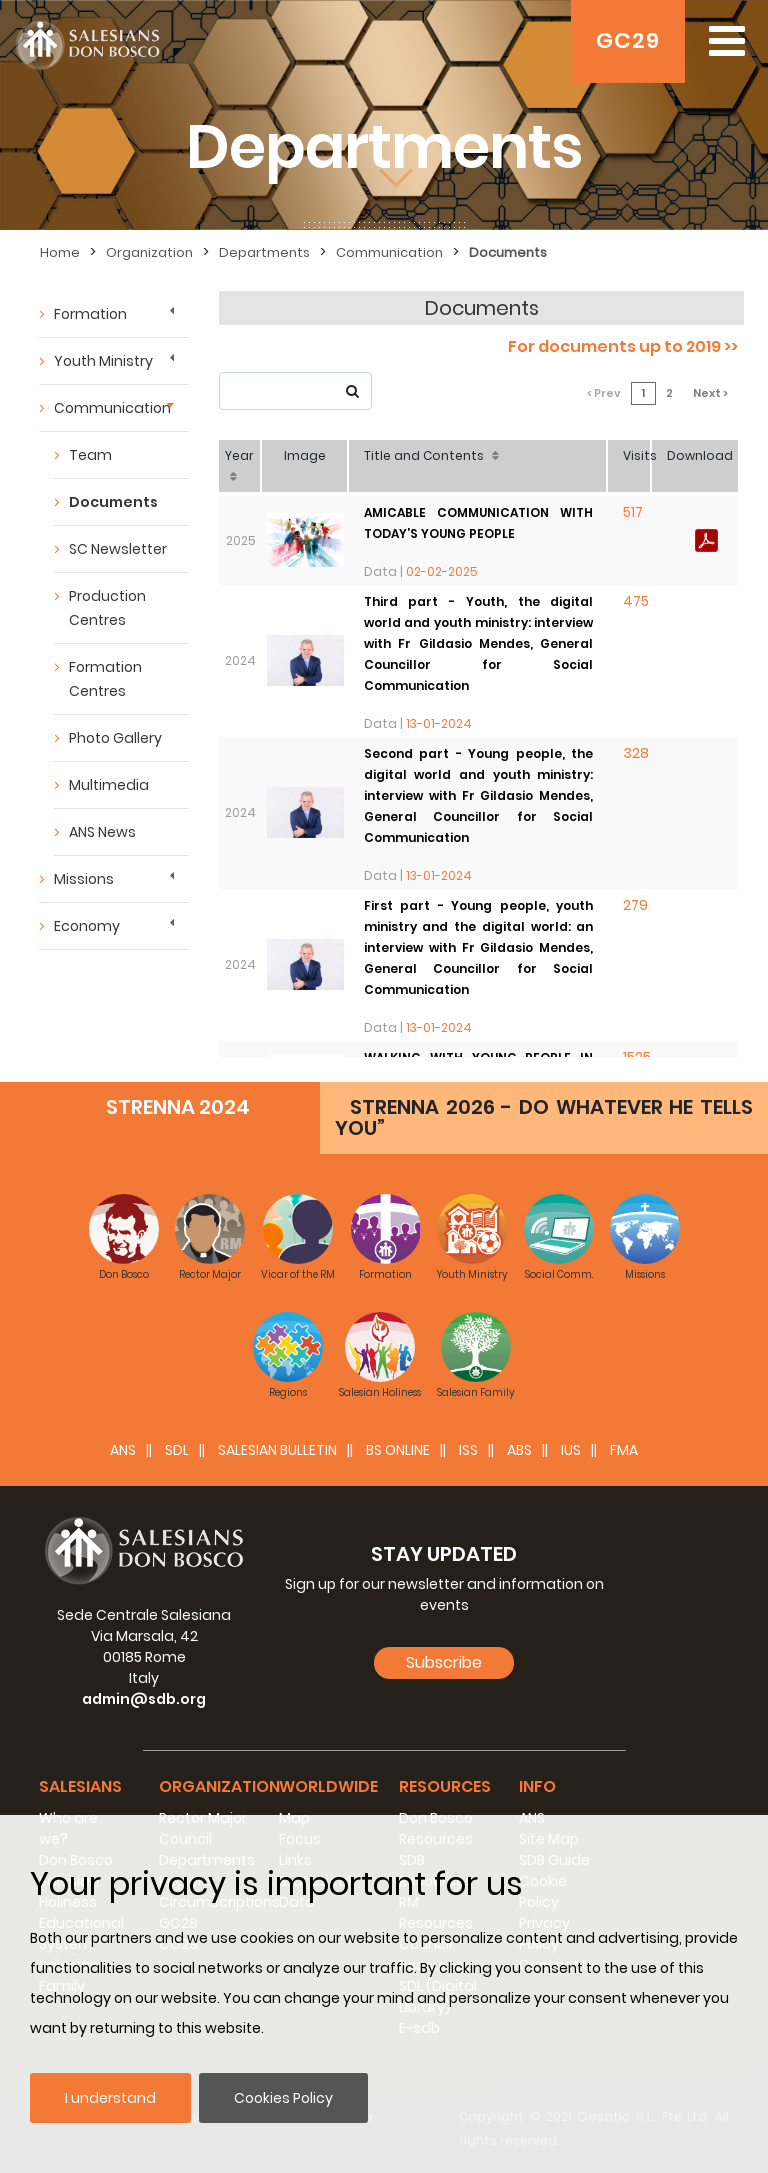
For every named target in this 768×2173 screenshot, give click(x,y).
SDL (177, 1450)
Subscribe (444, 1662)
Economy (87, 926)
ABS (519, 1450)
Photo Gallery (115, 738)
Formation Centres (105, 679)
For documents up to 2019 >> (623, 346)
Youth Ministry (103, 361)
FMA (624, 1450)
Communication (112, 408)
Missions (84, 879)
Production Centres (107, 608)
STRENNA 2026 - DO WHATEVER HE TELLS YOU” (544, 1117)
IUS (571, 1450)
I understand (110, 2098)
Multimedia (109, 785)
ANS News (102, 832)
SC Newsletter (118, 549)
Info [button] (537, 1786)
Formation (90, 314)
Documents (113, 502)
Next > (710, 393)
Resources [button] (445, 1786)
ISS (468, 1450)
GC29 (628, 40)
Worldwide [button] (328, 1786)
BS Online (398, 1450)
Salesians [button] (80, 1786)
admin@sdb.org (144, 1699)
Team (90, 455)
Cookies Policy (283, 2098)
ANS (123, 1450)
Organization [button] (219, 1786)
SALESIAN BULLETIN (277, 1450)
